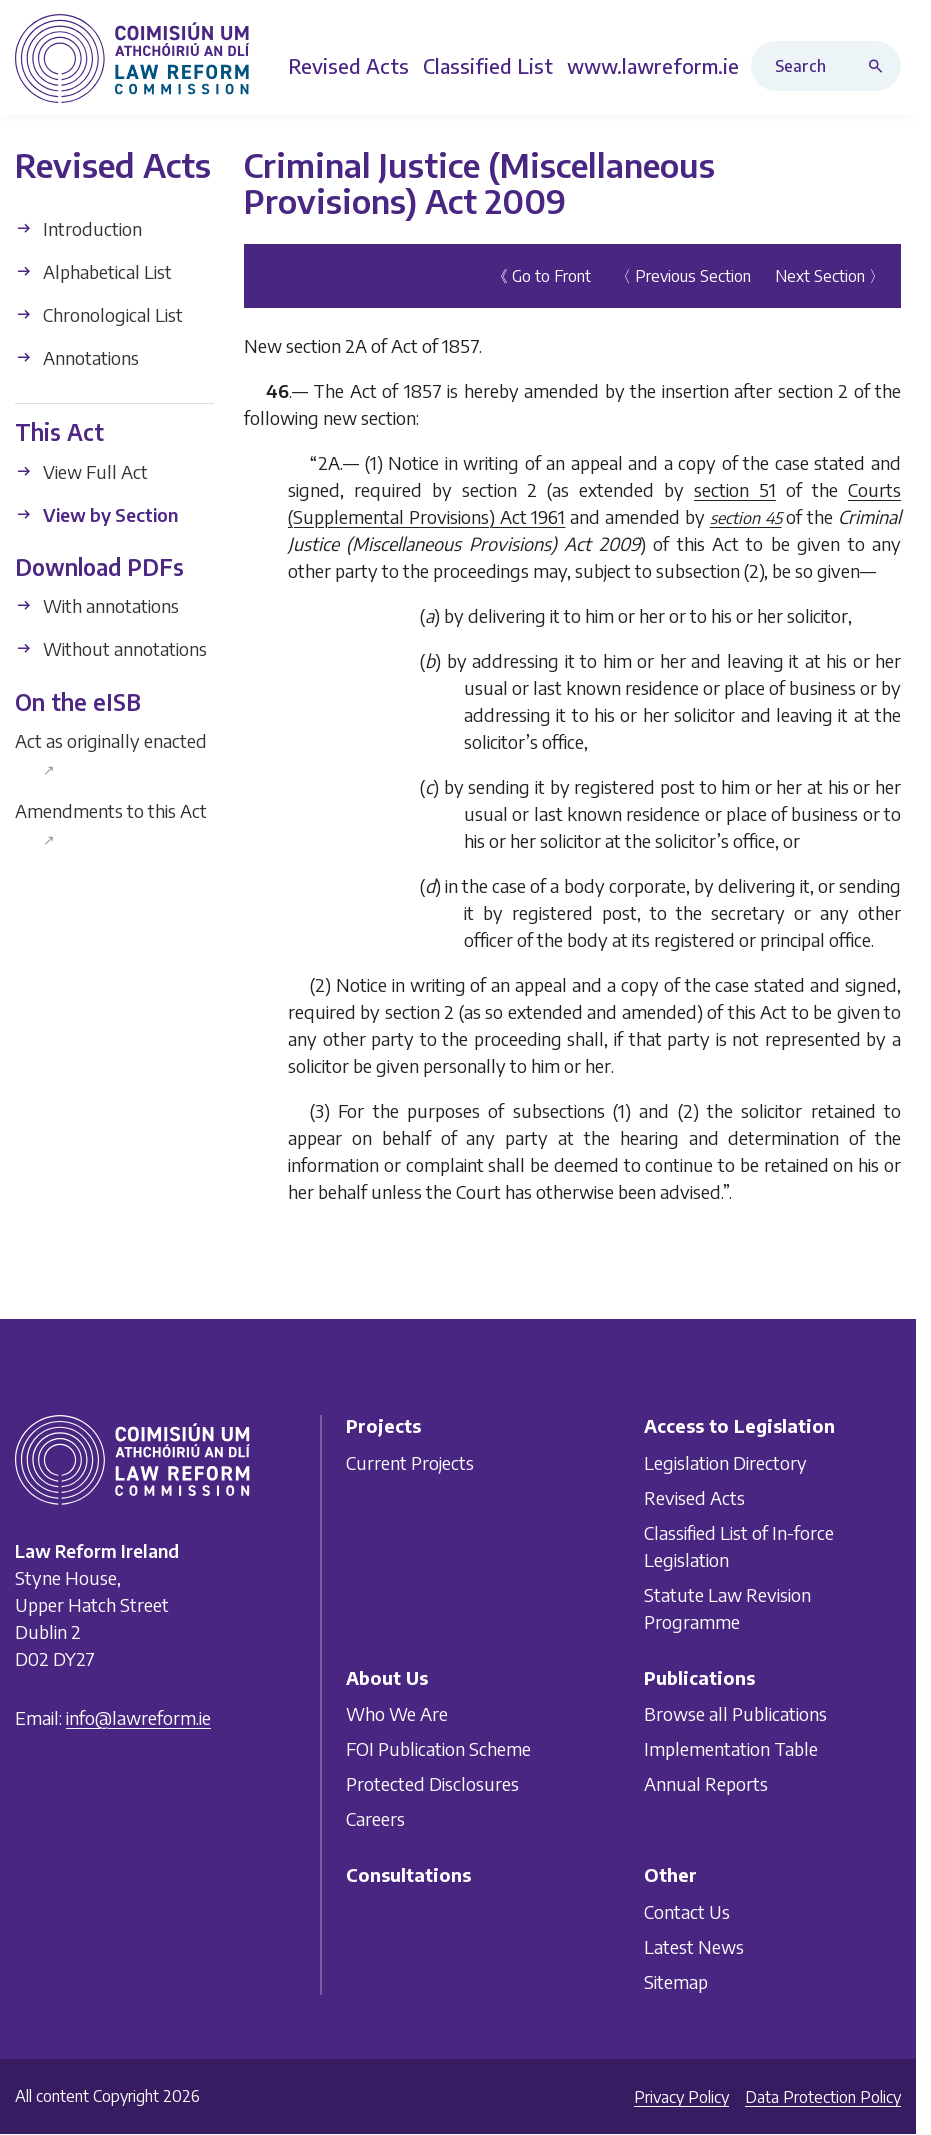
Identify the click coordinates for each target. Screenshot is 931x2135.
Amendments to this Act (111, 823)
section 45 (746, 518)
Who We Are (397, 1713)
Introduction (78, 228)
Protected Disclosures (432, 1783)
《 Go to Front (541, 276)
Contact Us (687, 1910)
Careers (375, 1818)
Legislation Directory (725, 1461)
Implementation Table (731, 1748)
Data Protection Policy (823, 2097)
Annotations (77, 357)
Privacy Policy (681, 2097)
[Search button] (880, 66)
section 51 (735, 489)
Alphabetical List (93, 271)
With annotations (97, 605)
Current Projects (410, 1461)
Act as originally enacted (111, 753)
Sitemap (676, 1980)
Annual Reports (706, 1783)
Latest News (694, 1945)
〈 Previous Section (683, 276)
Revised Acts (694, 1496)
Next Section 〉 (830, 276)
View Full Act (81, 471)
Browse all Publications (735, 1713)
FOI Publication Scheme (438, 1748)
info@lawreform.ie (138, 1717)
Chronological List (99, 314)
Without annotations (111, 648)
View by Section (96, 514)
